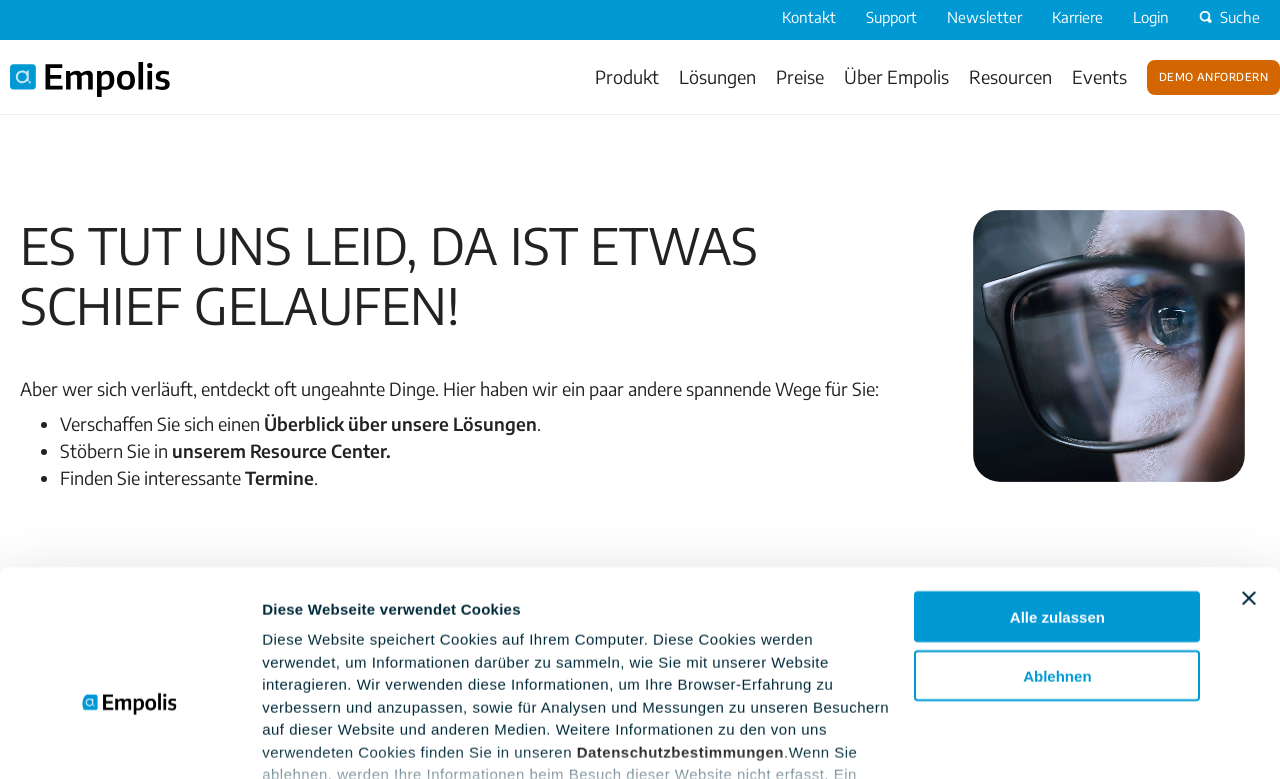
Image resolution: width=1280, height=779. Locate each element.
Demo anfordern (1213, 75)
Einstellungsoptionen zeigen (365, 739)
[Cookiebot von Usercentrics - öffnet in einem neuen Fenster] (129, 740)
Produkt (627, 76)
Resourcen (1010, 76)
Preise (800, 76)
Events (1099, 76)
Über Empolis (896, 76)
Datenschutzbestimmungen (680, 630)
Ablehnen (1057, 554)
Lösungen (717, 76)
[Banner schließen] (1249, 477)
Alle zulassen (1057, 495)
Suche (1227, 17)
